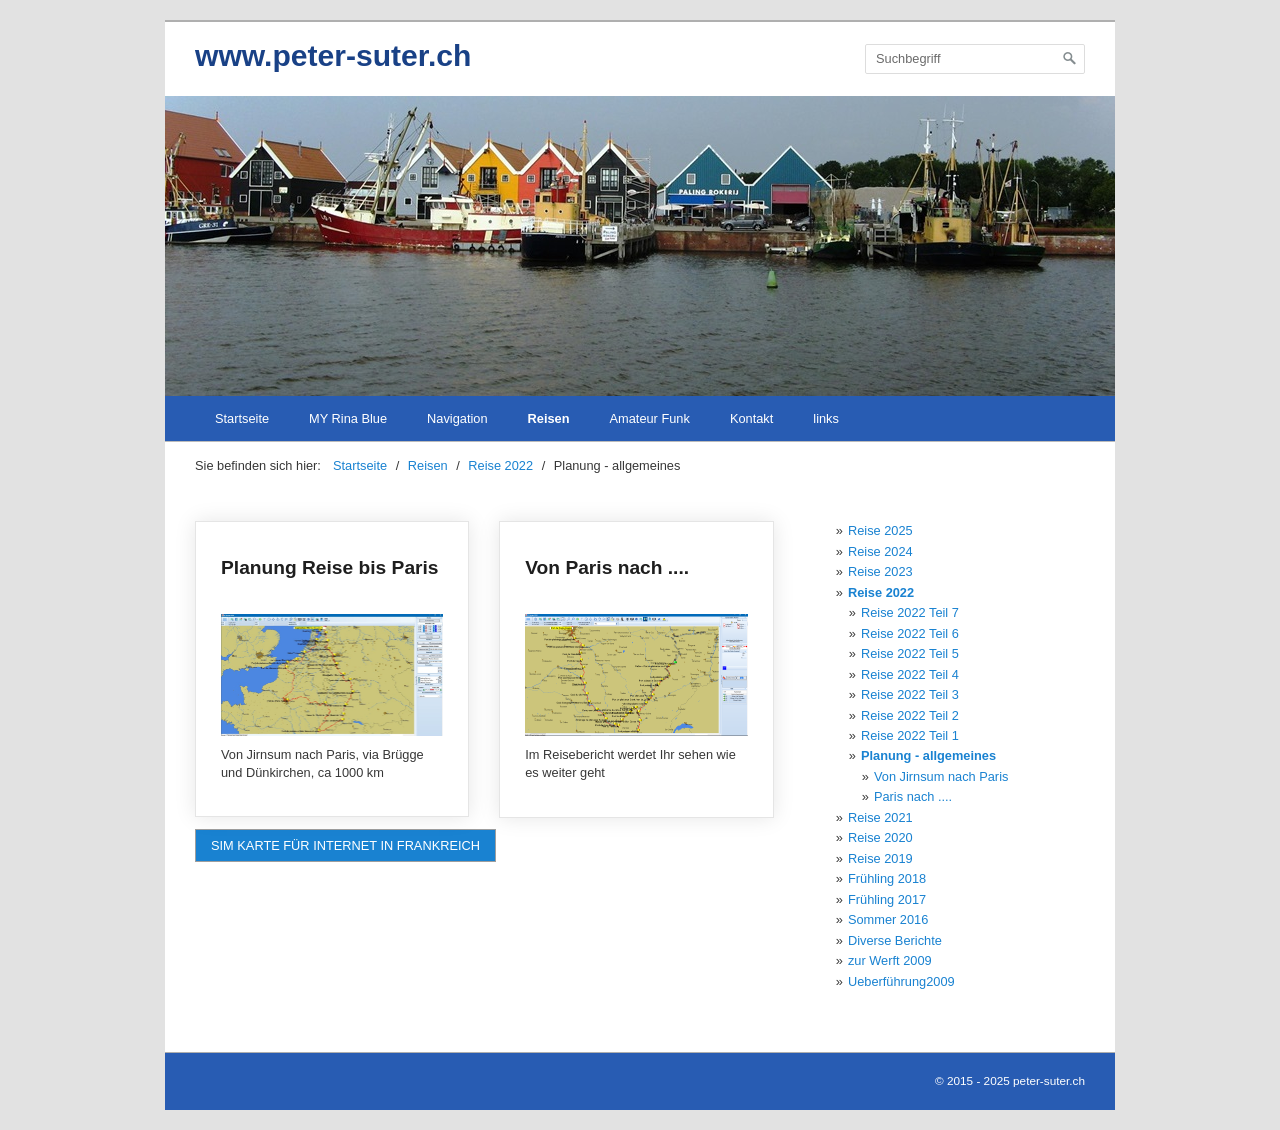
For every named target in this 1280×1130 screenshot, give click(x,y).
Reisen (549, 418)
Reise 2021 (880, 817)
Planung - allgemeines (928, 755)
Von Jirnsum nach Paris (941, 776)
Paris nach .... (913, 796)
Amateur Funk (650, 418)
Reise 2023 (880, 571)
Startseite (242, 418)
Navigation (457, 418)
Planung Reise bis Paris (332, 669)
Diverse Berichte (895, 940)
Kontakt (751, 418)
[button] (345, 845)
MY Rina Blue (348, 418)
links (826, 418)
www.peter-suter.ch (333, 55)
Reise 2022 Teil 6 (910, 633)
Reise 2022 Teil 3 (910, 694)
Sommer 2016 (888, 919)
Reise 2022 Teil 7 (910, 612)
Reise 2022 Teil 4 (910, 674)
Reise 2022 (881, 592)
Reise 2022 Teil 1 (910, 735)
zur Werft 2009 (890, 960)
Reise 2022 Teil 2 (910, 715)
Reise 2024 (880, 551)
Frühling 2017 (887, 899)
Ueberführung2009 (901, 981)
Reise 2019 (880, 858)
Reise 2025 (880, 530)
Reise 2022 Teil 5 (910, 653)
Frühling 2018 (887, 878)
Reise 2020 (880, 837)
